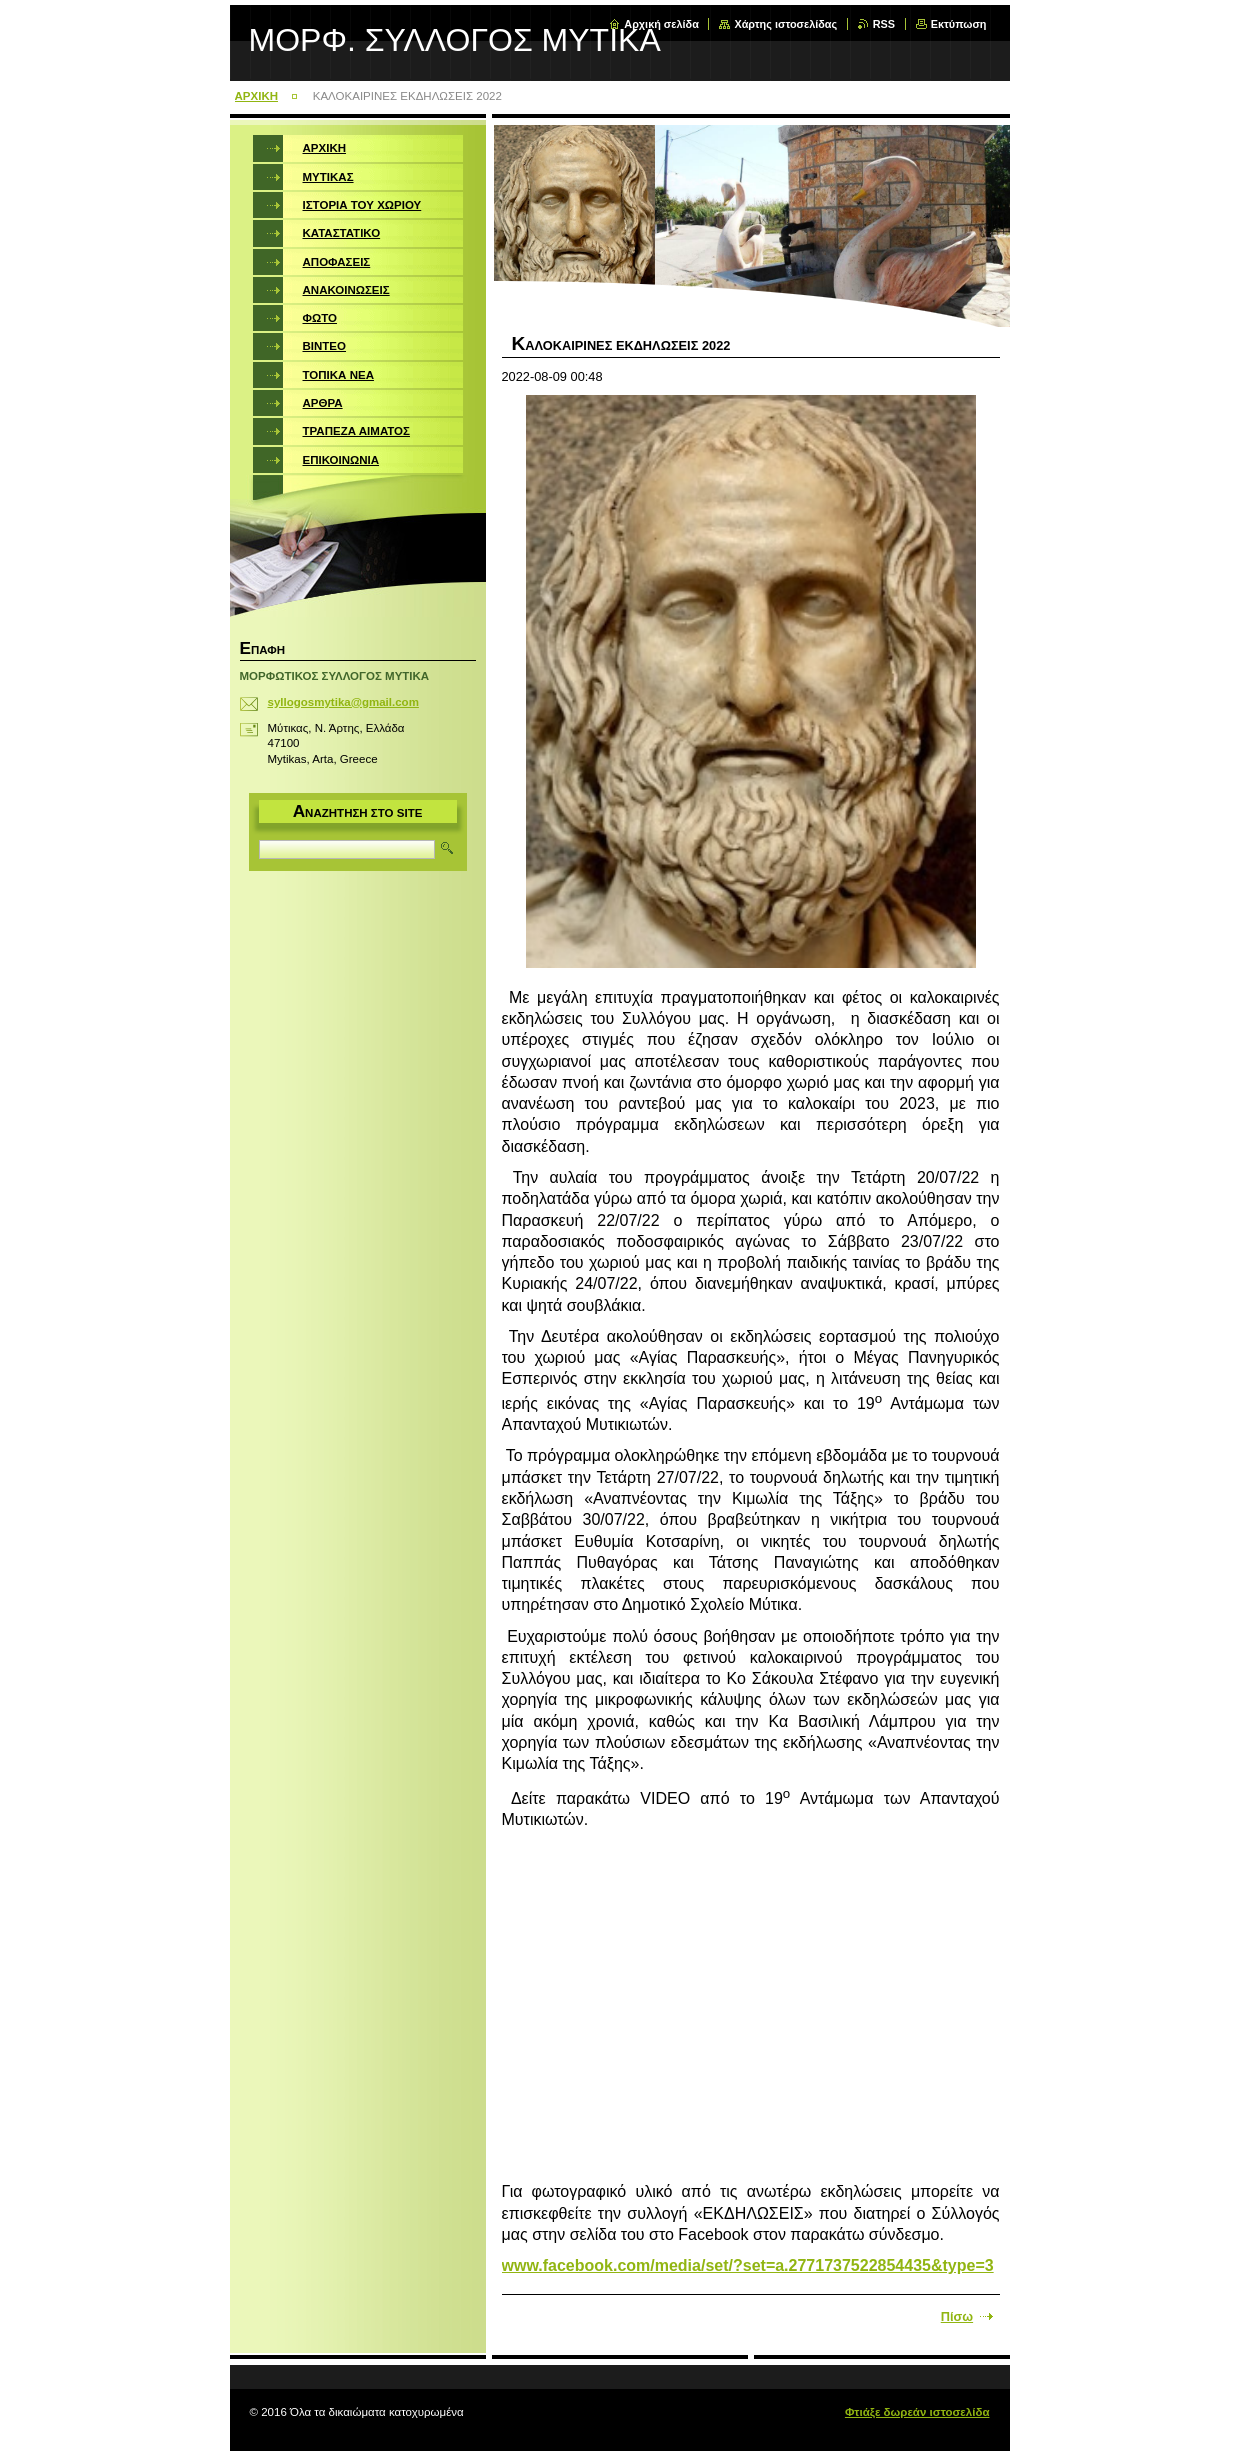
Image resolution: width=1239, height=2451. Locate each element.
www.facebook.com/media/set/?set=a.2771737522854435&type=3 (748, 2265)
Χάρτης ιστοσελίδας (785, 24)
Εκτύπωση (959, 24)
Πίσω (957, 2316)
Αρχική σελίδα (661, 24)
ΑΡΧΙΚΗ (257, 96)
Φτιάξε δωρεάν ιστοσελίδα (917, 2412)
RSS (884, 24)
